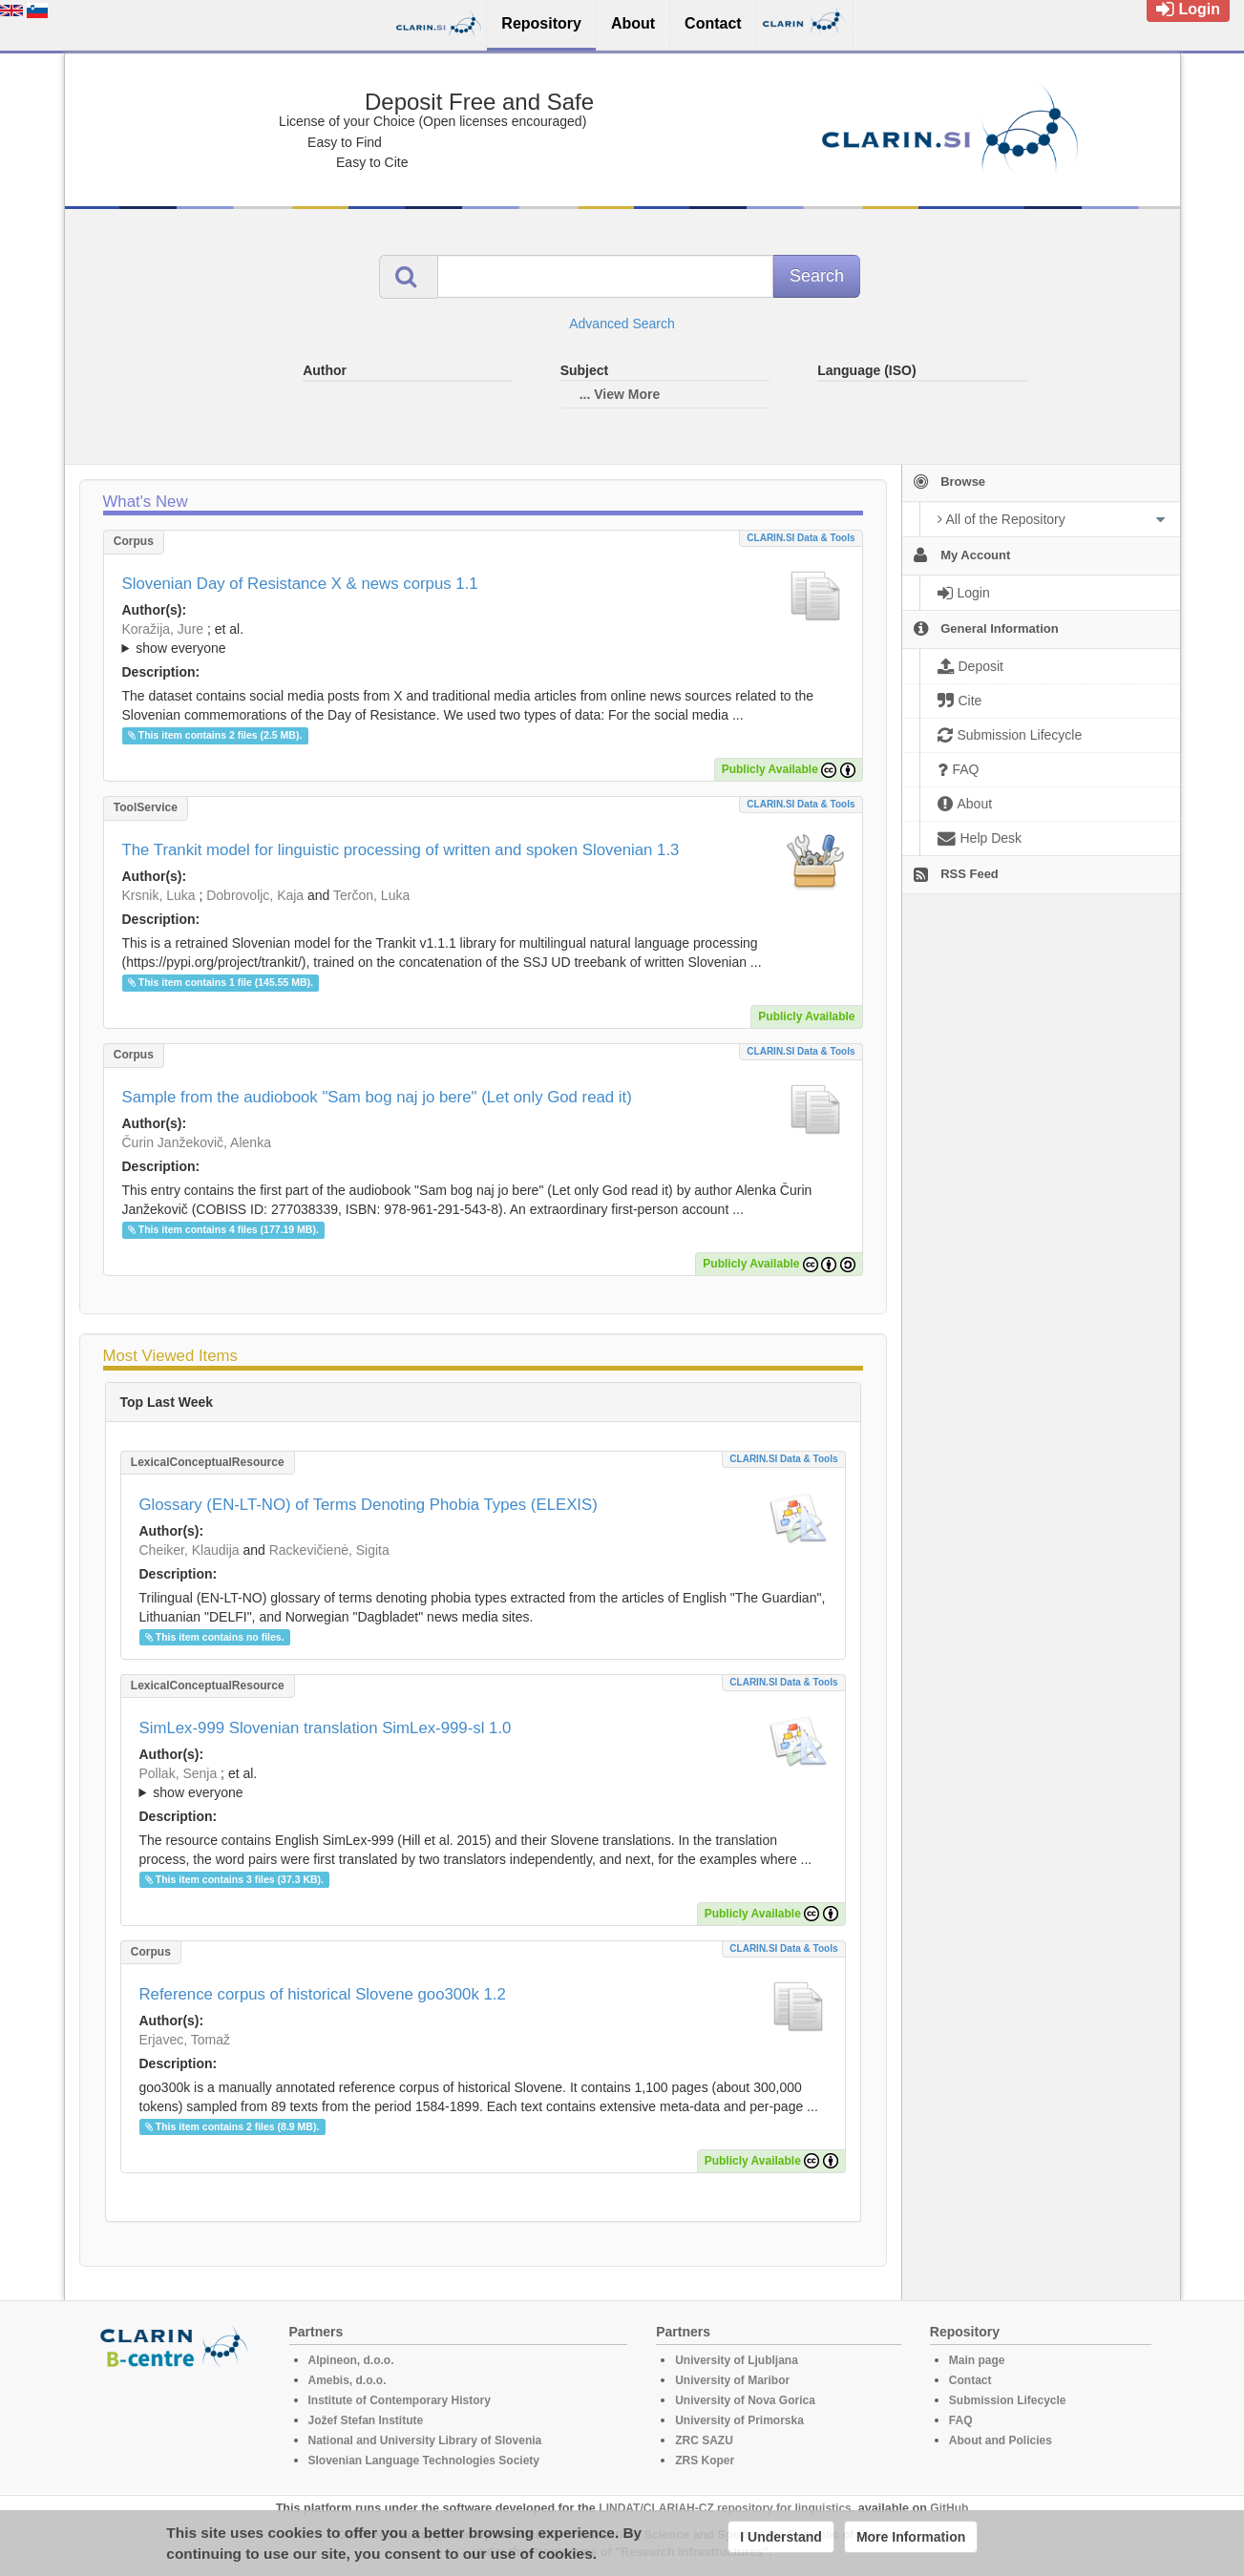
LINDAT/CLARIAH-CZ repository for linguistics (725, 2508)
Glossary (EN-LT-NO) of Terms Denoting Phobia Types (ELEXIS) (368, 1505)
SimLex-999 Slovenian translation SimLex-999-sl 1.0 (325, 1728)
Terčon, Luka (371, 895)
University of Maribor (732, 2380)
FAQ (961, 2420)
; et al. (483, 639)
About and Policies (1000, 2440)
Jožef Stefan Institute (366, 2420)
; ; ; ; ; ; (483, 638)
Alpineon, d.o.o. (351, 2360)
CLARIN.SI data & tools (800, 538)
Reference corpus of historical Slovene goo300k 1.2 (322, 1994)
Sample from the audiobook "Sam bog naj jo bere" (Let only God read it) (377, 1097)
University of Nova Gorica (745, 2400)
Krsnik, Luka (159, 895)
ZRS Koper (704, 2460)
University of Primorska (739, 2420)
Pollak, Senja (178, 1773)
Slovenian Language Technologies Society (424, 2460)
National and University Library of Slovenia (425, 2440)
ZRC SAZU (704, 2440)
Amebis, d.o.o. (347, 2380)
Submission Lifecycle (1007, 2400)
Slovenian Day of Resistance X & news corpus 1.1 (300, 584)
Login (1188, 9)
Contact (970, 2380)
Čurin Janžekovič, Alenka (196, 1142)
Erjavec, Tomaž (184, 2039)
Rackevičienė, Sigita (329, 1550)
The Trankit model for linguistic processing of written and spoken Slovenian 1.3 (401, 850)
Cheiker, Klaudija (189, 1550)
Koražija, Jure (163, 629)
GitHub (949, 2508)
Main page (977, 2360)
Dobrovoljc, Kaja (255, 895)
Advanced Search (622, 323)
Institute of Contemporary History (399, 2400)
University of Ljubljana (736, 2360)
